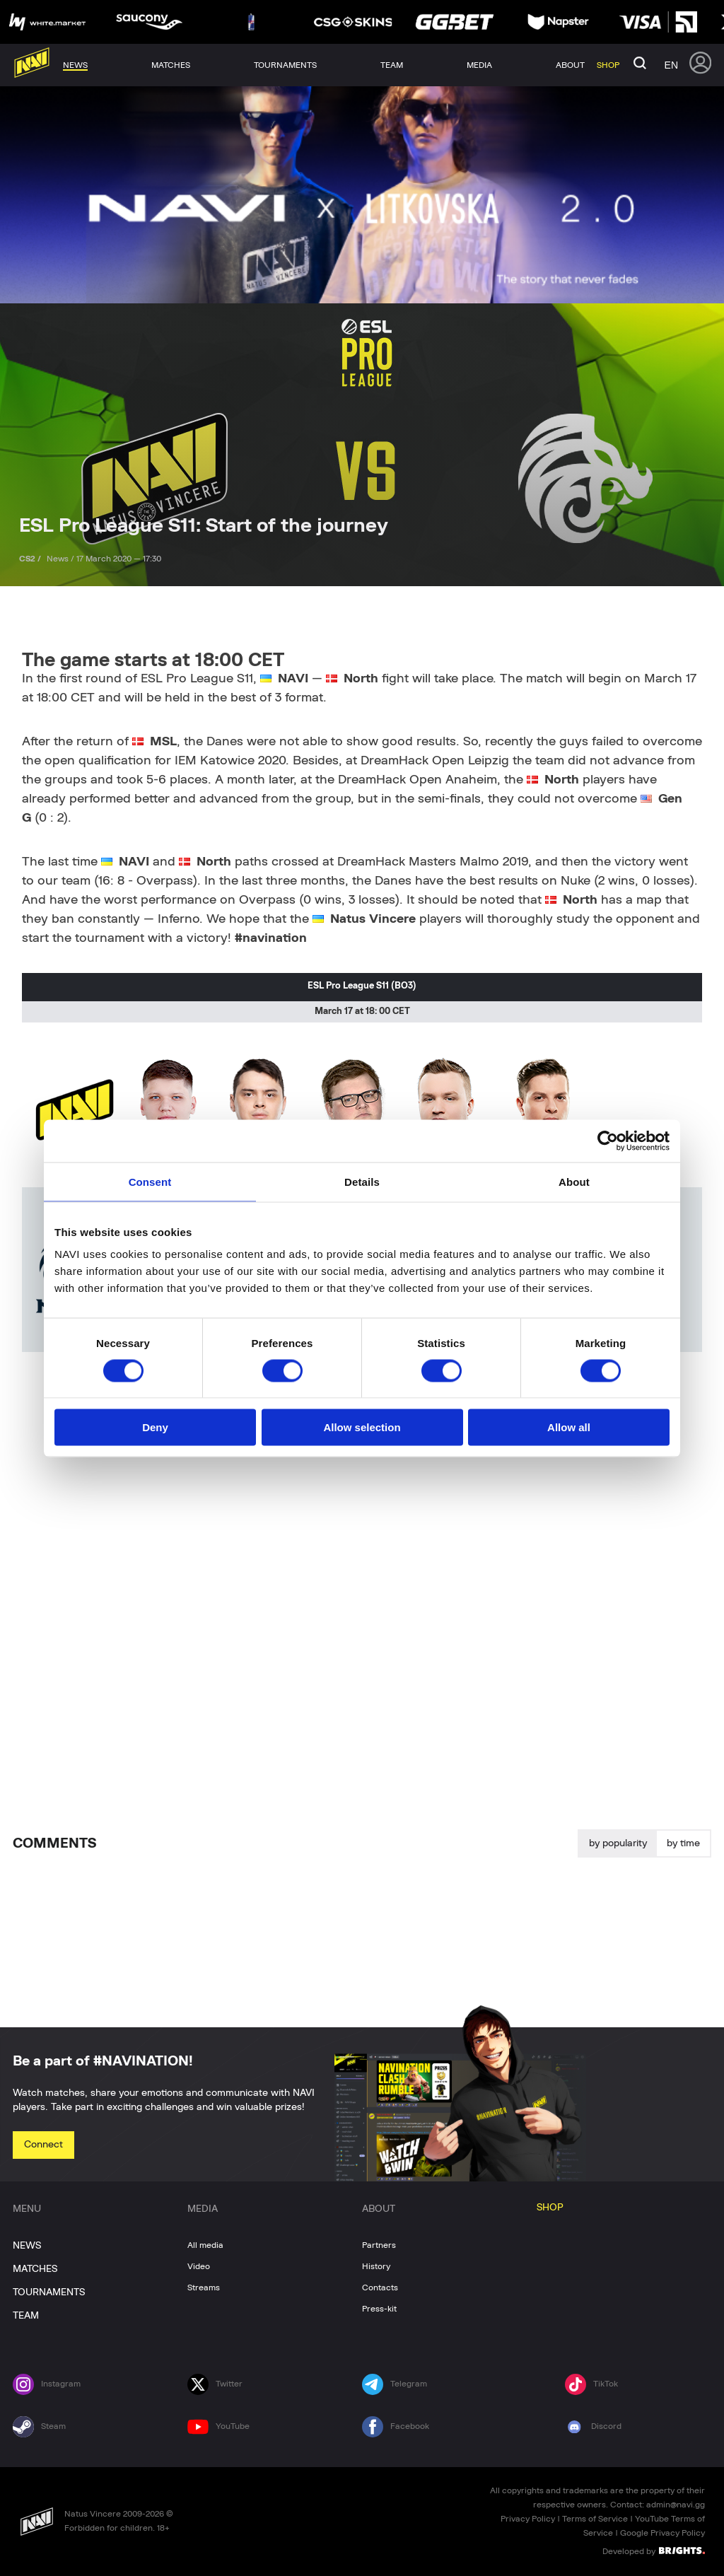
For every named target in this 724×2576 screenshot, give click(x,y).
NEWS (27, 2246)
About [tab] (574, 1181)
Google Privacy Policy (662, 2533)
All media (205, 2245)
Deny (155, 1427)
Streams (203, 2287)
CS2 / (31, 558)
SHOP (550, 2208)
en (671, 65)
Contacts (380, 2287)
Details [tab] (362, 1181)
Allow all (568, 1427)
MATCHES (35, 2269)
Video (198, 2266)
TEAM (26, 2316)
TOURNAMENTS (49, 2292)
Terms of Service (595, 2518)
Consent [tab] (150, 1181)
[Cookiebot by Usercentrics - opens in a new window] (608, 1140)
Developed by (653, 2550)
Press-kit (379, 2308)
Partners (379, 2245)
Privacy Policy (528, 2518)
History (376, 2266)
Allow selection (361, 1427)
